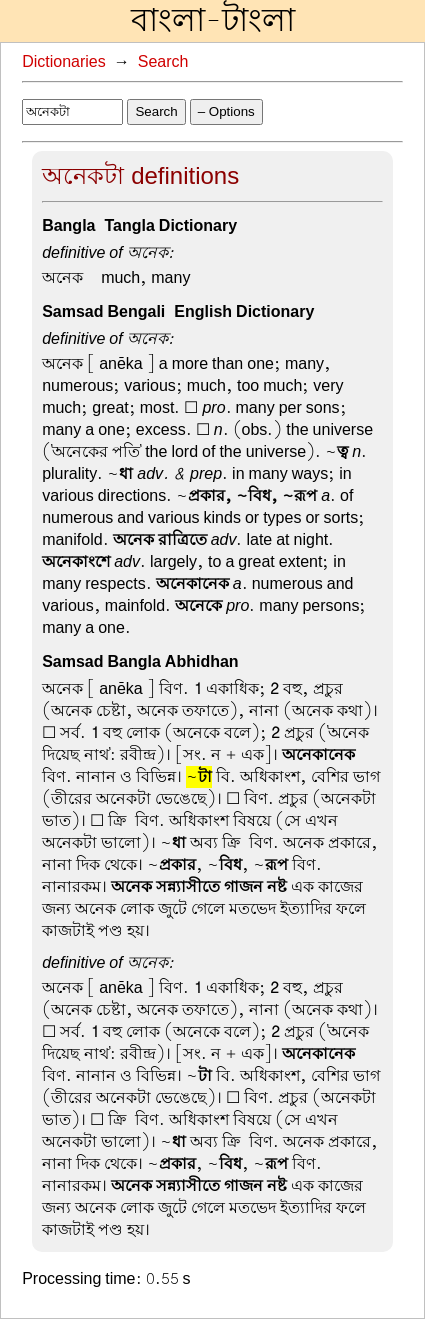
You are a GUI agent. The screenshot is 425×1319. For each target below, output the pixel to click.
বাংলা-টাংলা (213, 21)
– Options (226, 111)
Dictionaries (64, 62)
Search (163, 62)
